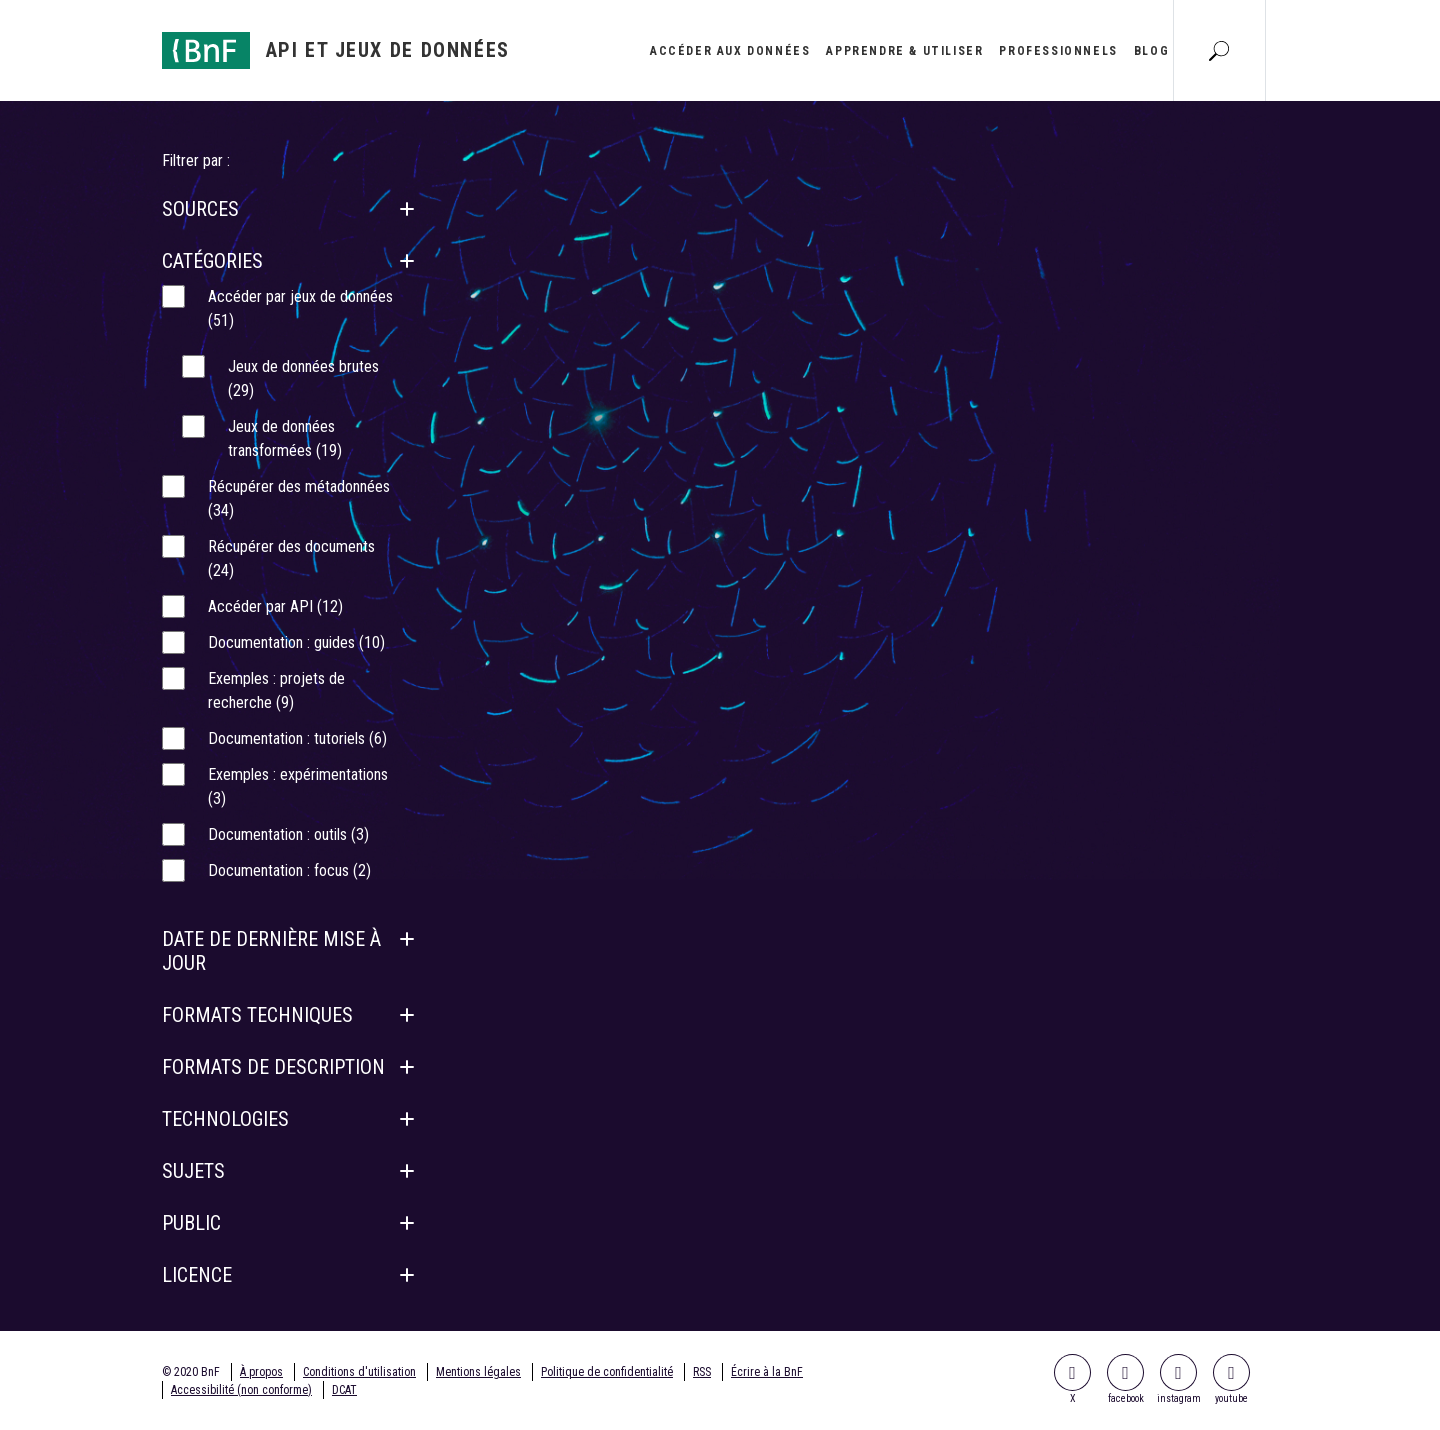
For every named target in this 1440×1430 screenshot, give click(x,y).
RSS (702, 1372)
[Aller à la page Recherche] (1219, 50)
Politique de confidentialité (607, 1372)
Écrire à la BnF (767, 1372)
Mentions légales (478, 1372)
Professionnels (1058, 51)
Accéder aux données (730, 51)
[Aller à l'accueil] (336, 50)
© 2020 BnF (191, 1372)
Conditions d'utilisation (359, 1372)
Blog (1151, 51)
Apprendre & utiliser (904, 51)
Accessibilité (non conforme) (241, 1390)
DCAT (344, 1390)
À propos (261, 1372)
